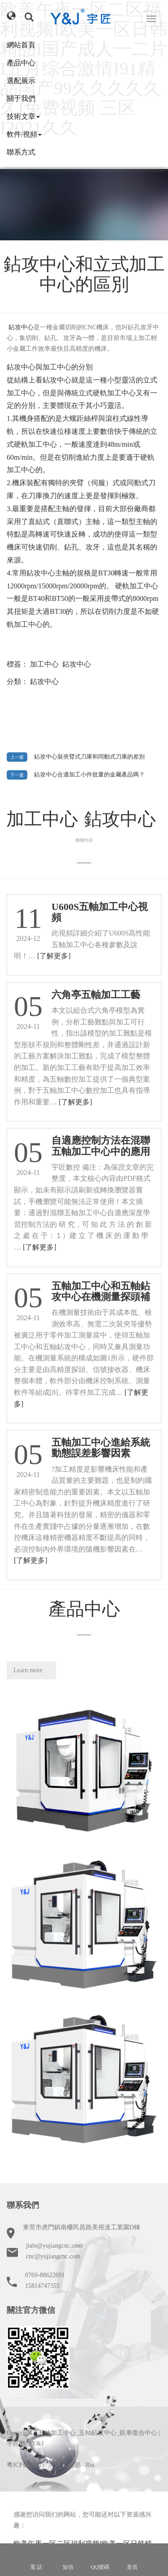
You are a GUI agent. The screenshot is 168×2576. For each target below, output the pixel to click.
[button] (11, 15)
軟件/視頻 (24, 134)
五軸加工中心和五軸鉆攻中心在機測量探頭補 (101, 1291)
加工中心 (44, 664)
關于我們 (21, 98)
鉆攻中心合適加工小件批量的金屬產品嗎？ (89, 775)
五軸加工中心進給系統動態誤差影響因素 (101, 1448)
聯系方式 (21, 152)
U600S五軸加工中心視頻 (100, 912)
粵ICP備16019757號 (33, 2465)
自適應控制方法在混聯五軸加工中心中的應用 (101, 1146)
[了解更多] (54, 956)
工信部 (71, 2465)
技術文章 (23, 116)
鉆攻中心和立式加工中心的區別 (84, 274)
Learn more (28, 1670)
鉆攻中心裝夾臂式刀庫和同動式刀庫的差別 (89, 757)
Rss (90, 2465)
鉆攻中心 (76, 664)
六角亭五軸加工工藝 (96, 994)
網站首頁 (21, 45)
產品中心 (21, 63)
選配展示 (21, 80)
